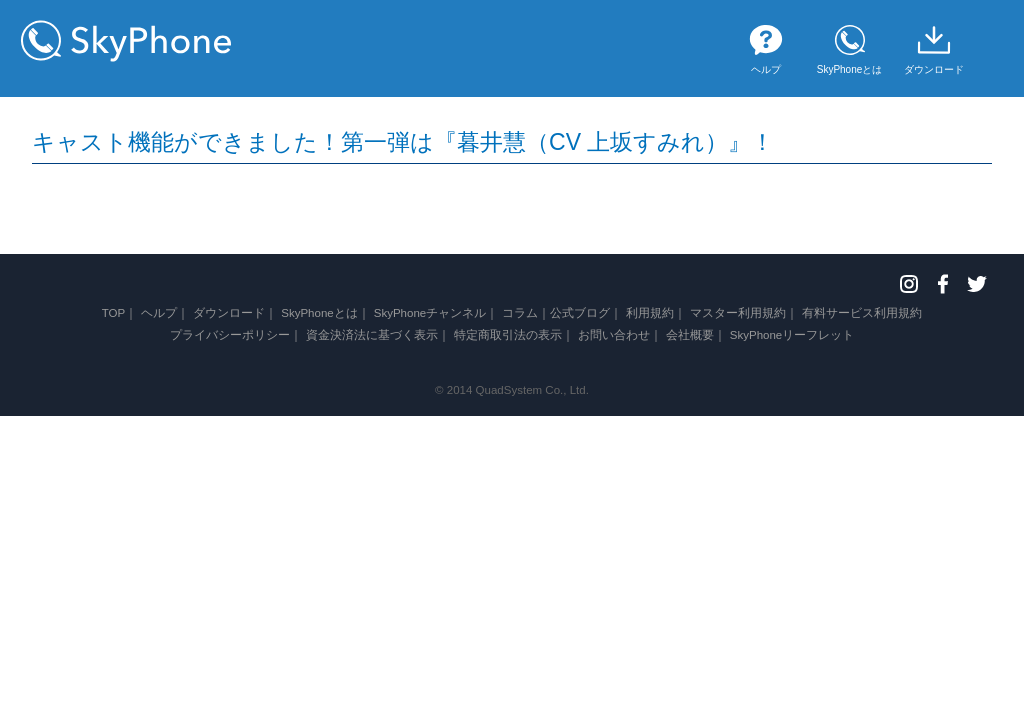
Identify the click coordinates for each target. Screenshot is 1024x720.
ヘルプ (159, 313)
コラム (520, 313)
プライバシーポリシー (230, 335)
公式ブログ (580, 313)
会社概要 (690, 335)
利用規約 (650, 313)
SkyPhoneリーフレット (792, 335)
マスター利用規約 (738, 313)
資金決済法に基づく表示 (372, 335)
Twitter (977, 284)
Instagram (909, 284)
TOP (113, 313)
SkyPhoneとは (319, 313)
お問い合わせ (614, 335)
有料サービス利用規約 (862, 313)
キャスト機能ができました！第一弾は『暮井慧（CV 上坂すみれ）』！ (403, 142)
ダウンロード (229, 313)
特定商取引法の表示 (508, 335)
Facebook (943, 284)
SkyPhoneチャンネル (430, 313)
